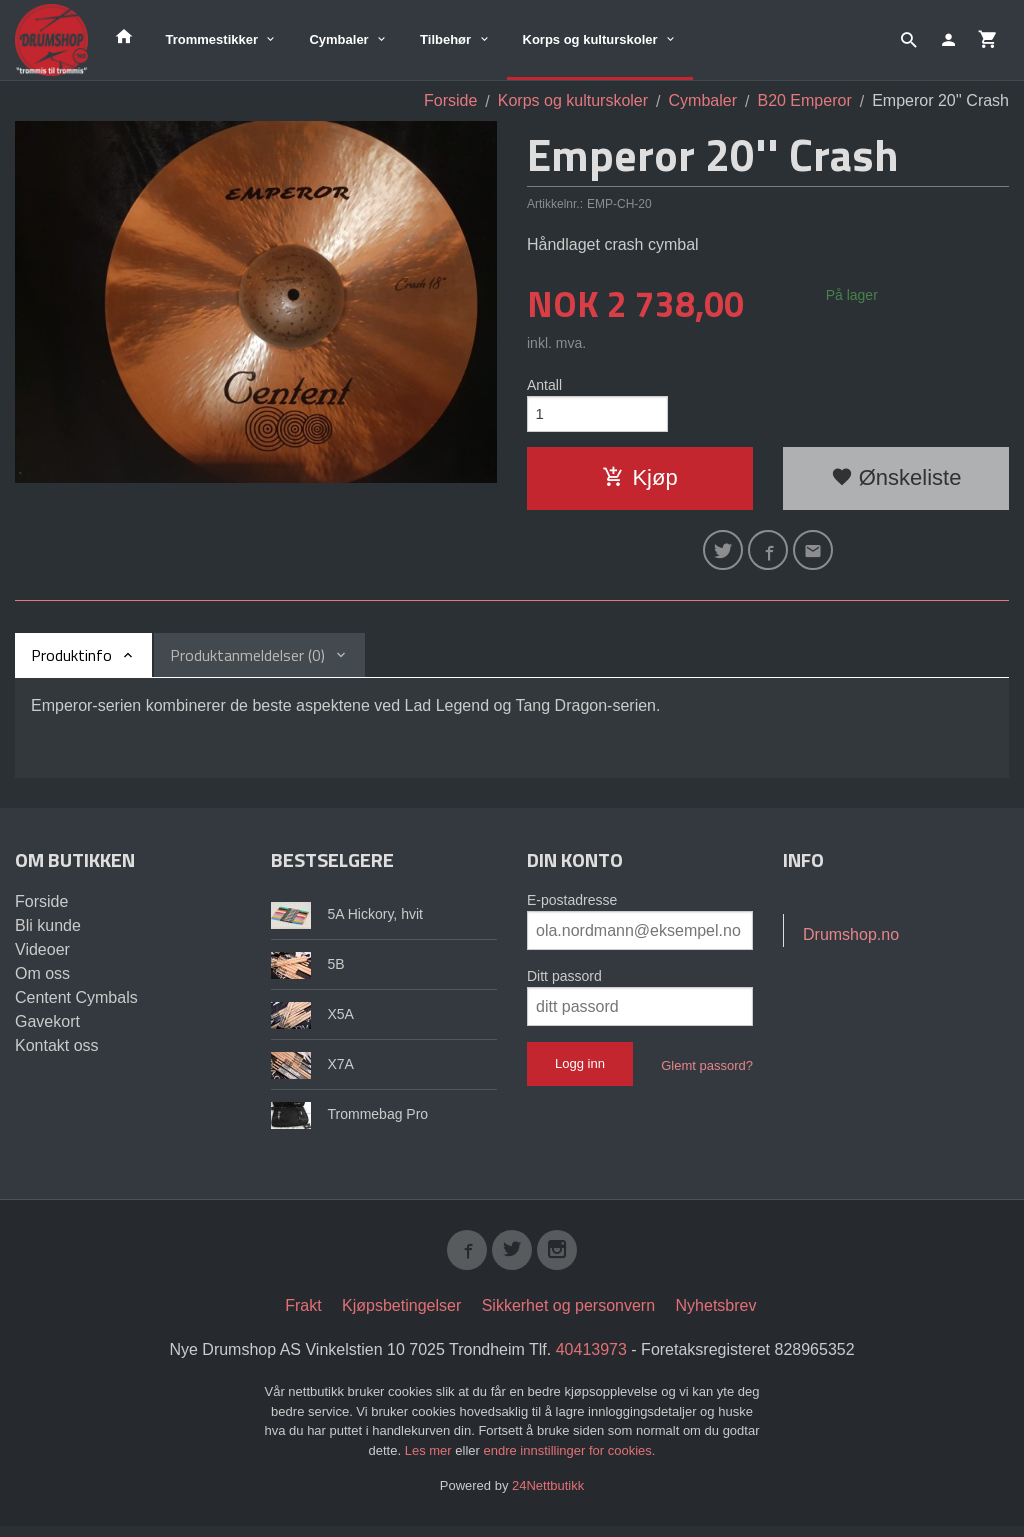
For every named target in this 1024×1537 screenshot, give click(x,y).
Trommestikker (212, 39)
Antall (544, 385)
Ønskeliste (896, 481)
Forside (450, 100)
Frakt (303, 1317)
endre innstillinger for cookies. (569, 1461)
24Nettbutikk (548, 1497)
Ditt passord (564, 984)
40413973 (591, 1361)
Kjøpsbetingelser (401, 1317)
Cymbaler (338, 39)
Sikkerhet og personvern (568, 1317)
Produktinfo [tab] (71, 663)
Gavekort (47, 1029)
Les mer (430, 1461)
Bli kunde (48, 933)
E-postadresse (572, 908)
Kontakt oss (57, 1053)
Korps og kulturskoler (590, 39)
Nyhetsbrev (716, 1317)
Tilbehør (445, 39)
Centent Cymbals (76, 1005)
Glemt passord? (707, 1073)
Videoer (42, 957)
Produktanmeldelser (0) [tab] (247, 663)
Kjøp (639, 481)
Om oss (42, 981)
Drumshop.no (851, 942)
